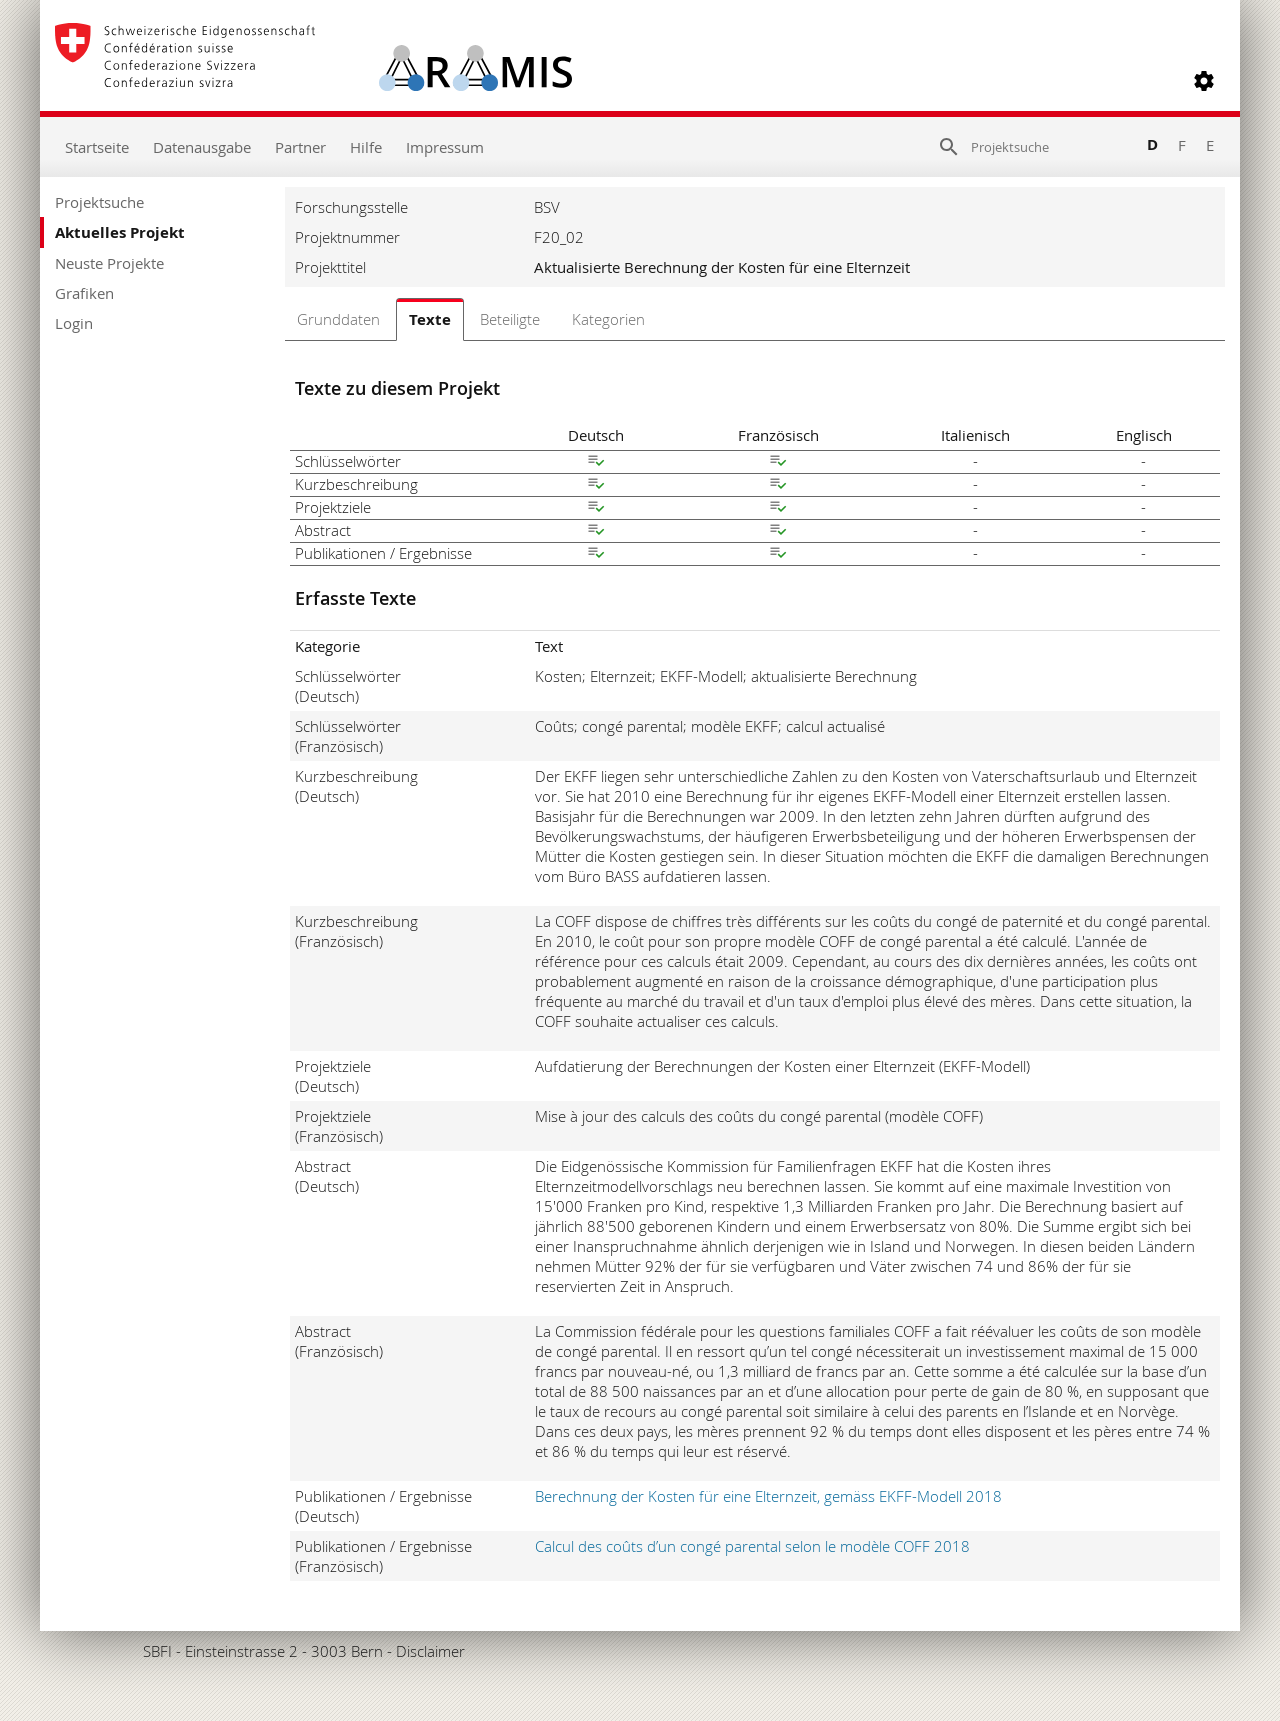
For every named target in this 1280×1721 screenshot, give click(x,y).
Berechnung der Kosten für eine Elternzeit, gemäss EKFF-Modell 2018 (768, 1496)
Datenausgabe (202, 147)
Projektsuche (99, 202)
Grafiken (84, 293)
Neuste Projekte (109, 263)
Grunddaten (338, 319)
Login (74, 323)
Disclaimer (430, 1651)
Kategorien (608, 319)
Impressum (445, 147)
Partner (300, 147)
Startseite (97, 147)
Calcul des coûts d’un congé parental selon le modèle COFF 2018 (752, 1546)
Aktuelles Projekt (120, 232)
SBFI (157, 1651)
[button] (1204, 81)
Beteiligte (510, 319)
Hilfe (366, 147)
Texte (430, 319)
